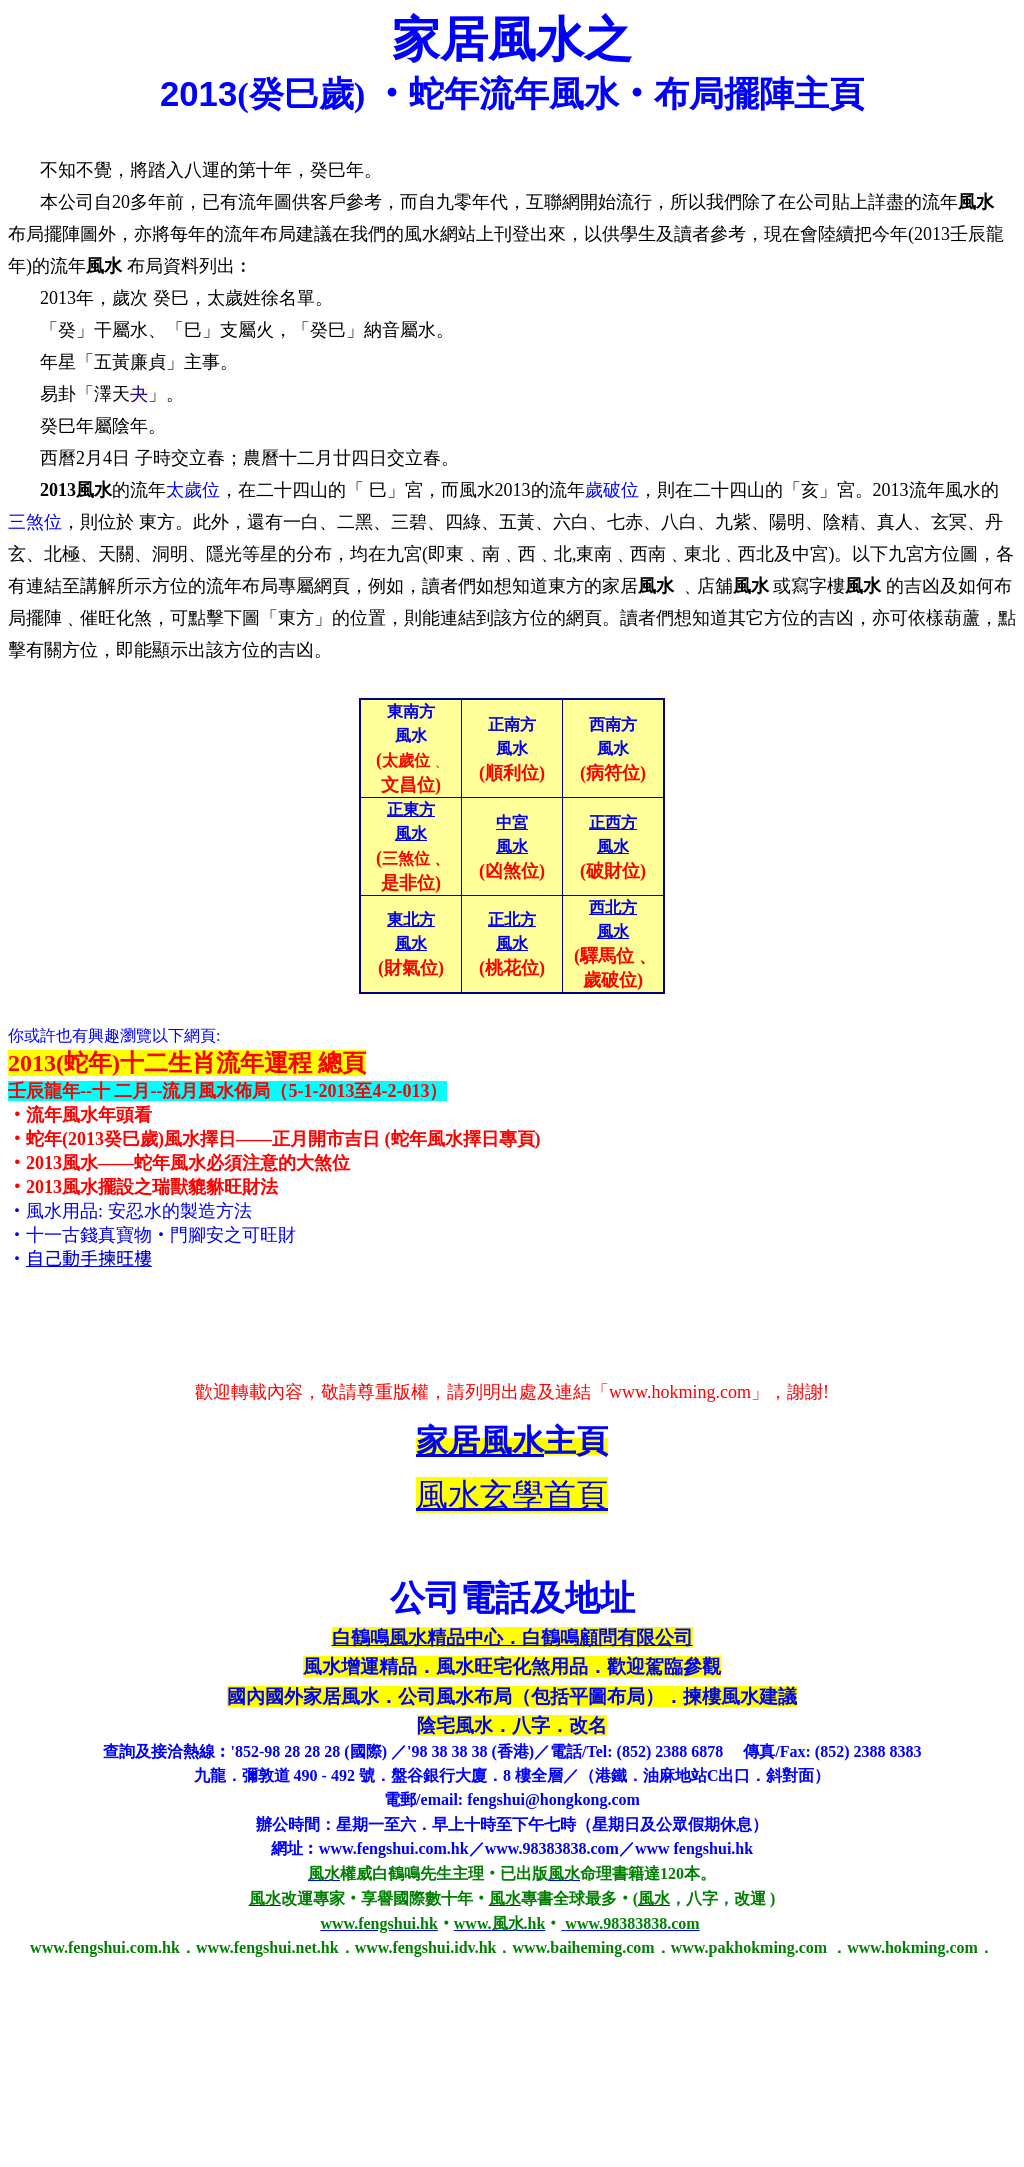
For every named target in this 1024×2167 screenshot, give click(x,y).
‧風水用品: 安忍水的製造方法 (130, 1211)
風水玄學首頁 (512, 1495)
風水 (512, 748)
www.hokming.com (680, 1392)
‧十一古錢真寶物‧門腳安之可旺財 (152, 1235)
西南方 (613, 724)
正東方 (411, 809)
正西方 (613, 822)
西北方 (613, 907)
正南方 (512, 724)
